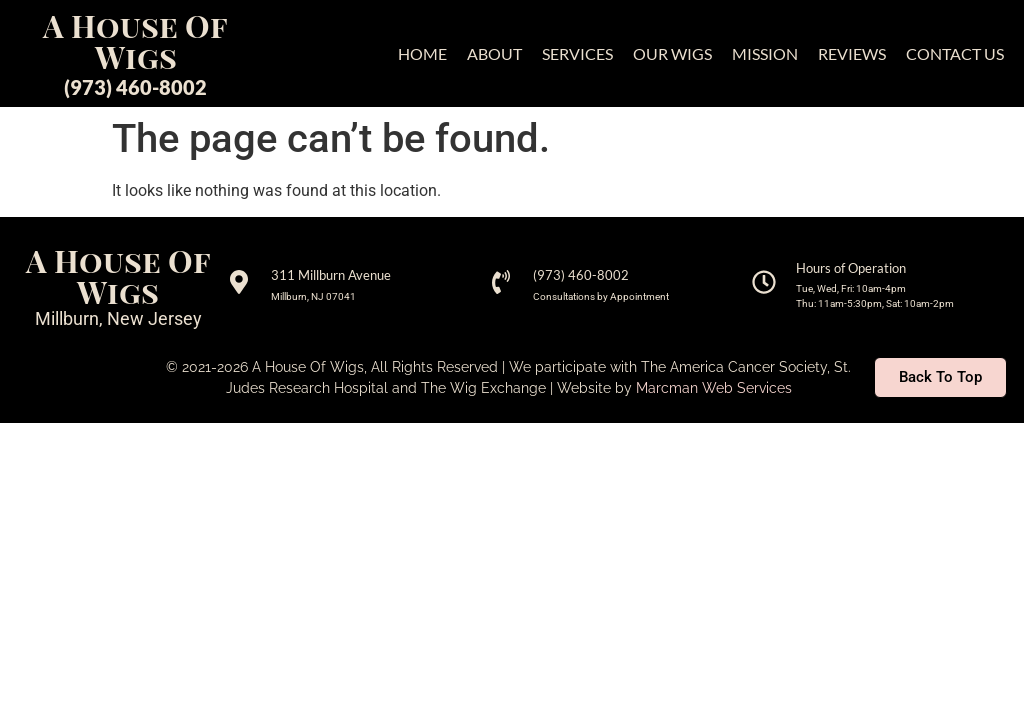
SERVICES (577, 53)
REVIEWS (852, 53)
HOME (422, 53)
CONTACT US (955, 53)
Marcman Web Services (714, 388)
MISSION (765, 53)
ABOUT (494, 53)
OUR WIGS (672, 53)
